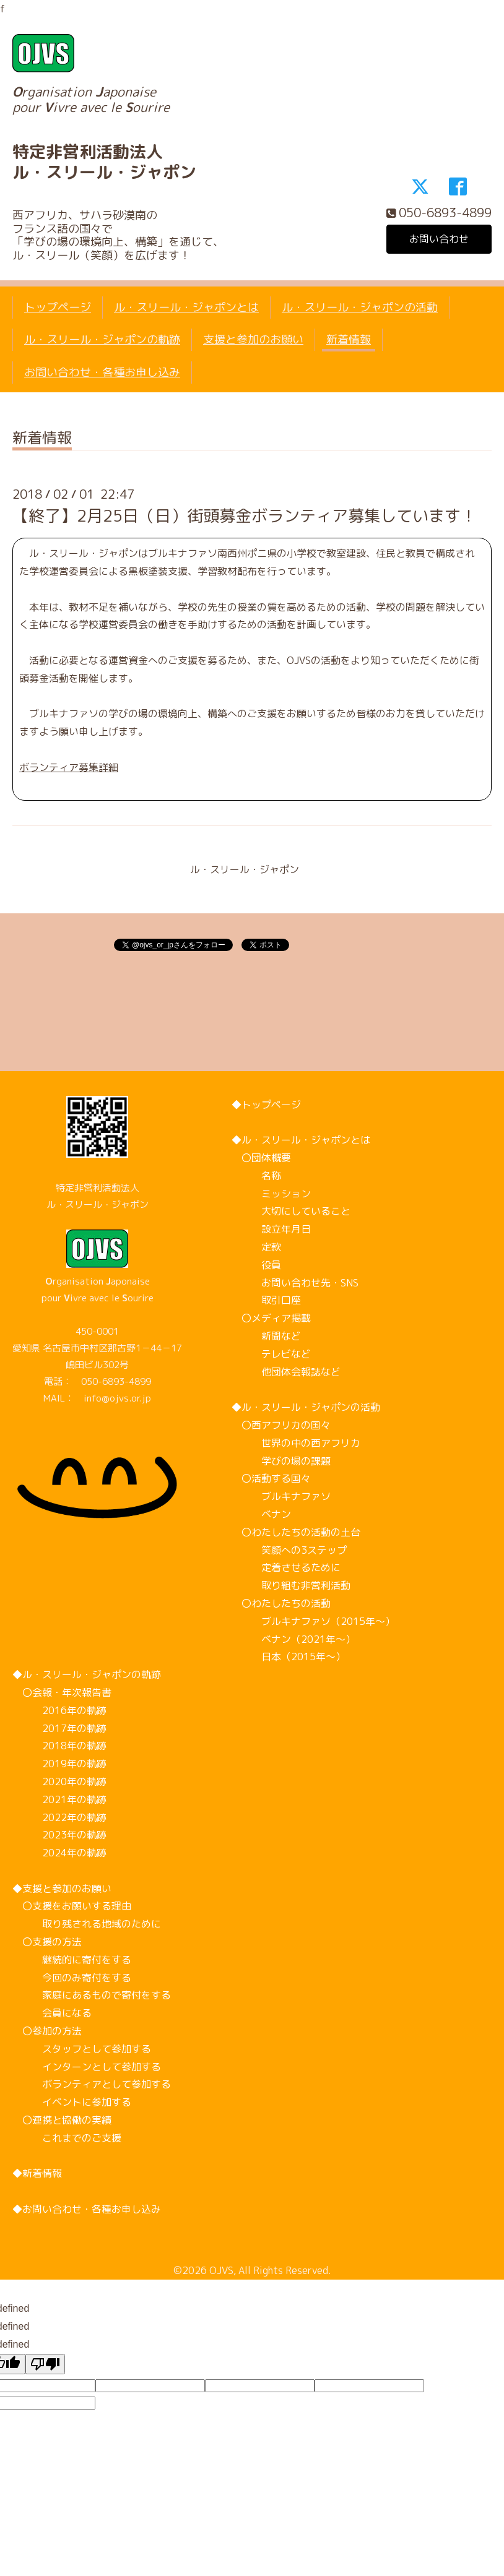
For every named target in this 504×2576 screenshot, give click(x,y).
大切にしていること (291, 1211)
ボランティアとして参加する (91, 2084)
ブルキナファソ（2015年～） (313, 1621)
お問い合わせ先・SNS (295, 1283)
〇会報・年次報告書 (61, 1692)
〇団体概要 (261, 1158)
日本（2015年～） (288, 1656)
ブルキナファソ (281, 1496)
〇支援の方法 (47, 1942)
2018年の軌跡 (59, 1745)
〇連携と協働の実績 (61, 2120)
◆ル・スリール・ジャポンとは (301, 1140)
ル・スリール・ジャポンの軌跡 (102, 339)
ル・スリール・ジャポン (244, 869)
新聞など (266, 1336)
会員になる (52, 2013)
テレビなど (271, 1354)
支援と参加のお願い (253, 339)
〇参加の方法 (47, 2031)
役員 (256, 1265)
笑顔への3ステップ (289, 1550)
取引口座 (266, 1300)
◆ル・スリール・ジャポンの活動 (306, 1407)
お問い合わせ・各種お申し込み (102, 372)
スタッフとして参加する (81, 2049)
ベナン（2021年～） (293, 1639)
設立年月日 (271, 1229)
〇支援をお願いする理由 (71, 1906)
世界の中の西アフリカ (296, 1443)
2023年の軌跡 (59, 1835)
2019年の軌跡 (59, 1763)
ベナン (261, 1514)
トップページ (57, 307)
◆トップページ (266, 1104)
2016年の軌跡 (59, 1710)
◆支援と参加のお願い (61, 1888)
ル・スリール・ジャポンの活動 (360, 307)
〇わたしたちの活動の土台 (296, 1532)
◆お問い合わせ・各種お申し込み (86, 2209)
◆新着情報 (37, 2173)
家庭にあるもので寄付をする (91, 1995)
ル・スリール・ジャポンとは (186, 307)
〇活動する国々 (271, 1478)
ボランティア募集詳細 (68, 767)
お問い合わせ (439, 239)
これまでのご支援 (66, 2138)
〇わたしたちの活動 (281, 1603)
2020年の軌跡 (59, 1781)
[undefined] (45, 2364)
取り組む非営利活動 (291, 1585)
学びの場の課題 (281, 1461)
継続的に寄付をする (71, 1959)
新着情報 (348, 339)
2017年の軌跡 (59, 1728)
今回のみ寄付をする (71, 1977)
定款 (256, 1247)
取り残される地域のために (86, 1924)
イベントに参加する (71, 2102)
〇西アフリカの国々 (281, 1425)
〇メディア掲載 (271, 1318)
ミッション (271, 1193)
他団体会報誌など (286, 1372)
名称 (256, 1175)
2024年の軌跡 (59, 1852)
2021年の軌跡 (59, 1799)
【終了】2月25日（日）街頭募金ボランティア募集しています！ (244, 515)
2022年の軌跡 (59, 1817)
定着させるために (286, 1567)
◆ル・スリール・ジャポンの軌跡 (86, 1674)
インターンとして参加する (86, 2067)
